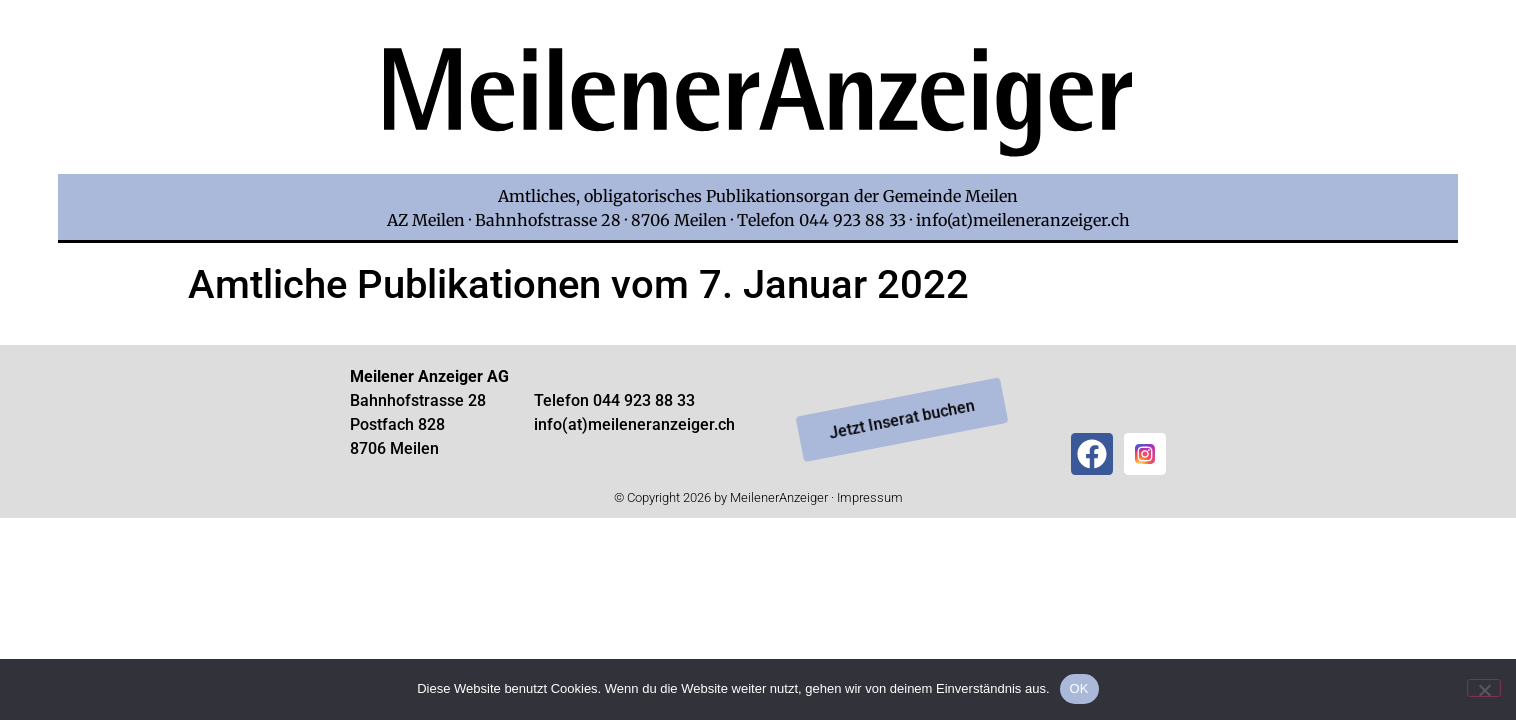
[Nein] (1484, 688)
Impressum (870, 497)
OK (1079, 688)
